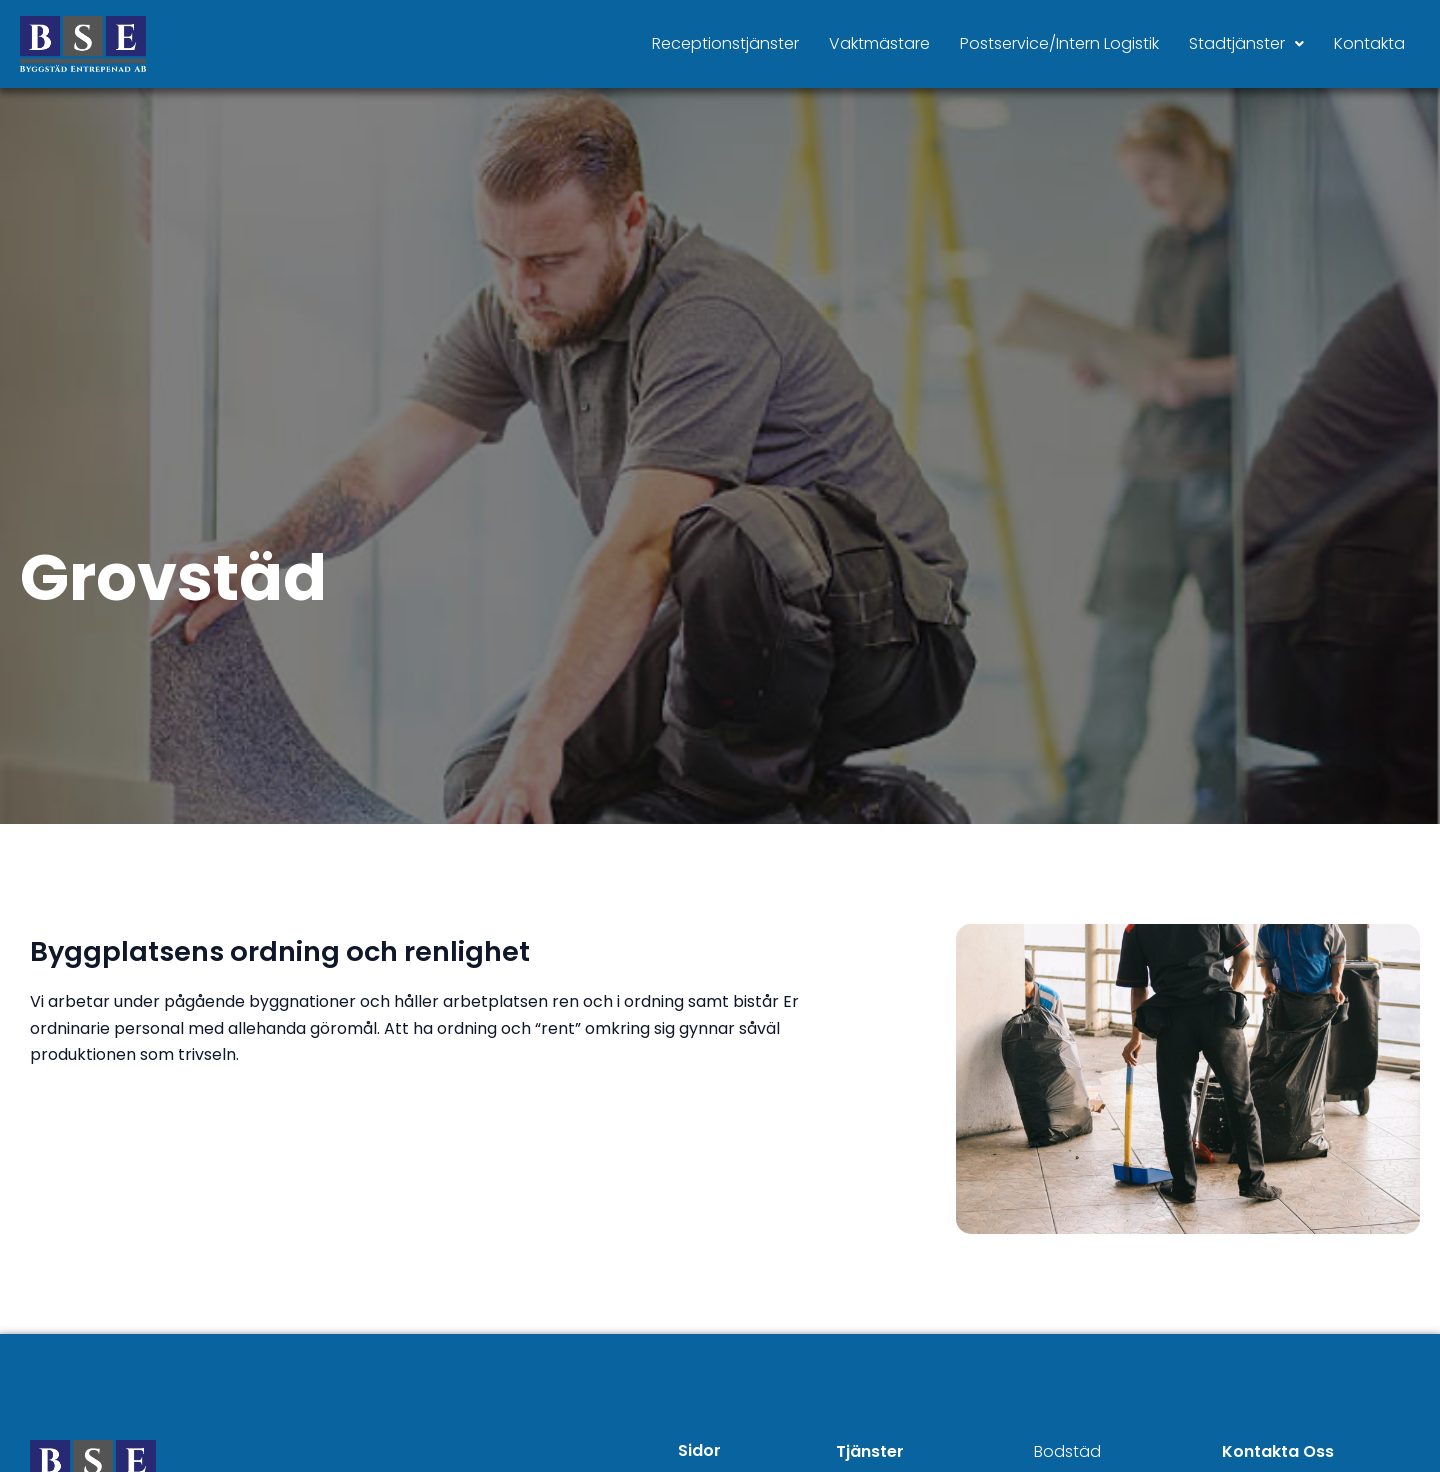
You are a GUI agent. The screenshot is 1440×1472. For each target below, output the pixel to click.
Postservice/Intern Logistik (1059, 43)
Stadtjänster (1246, 43)
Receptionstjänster (725, 43)
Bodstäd (1067, 1451)
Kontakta (1369, 43)
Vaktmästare (879, 43)
